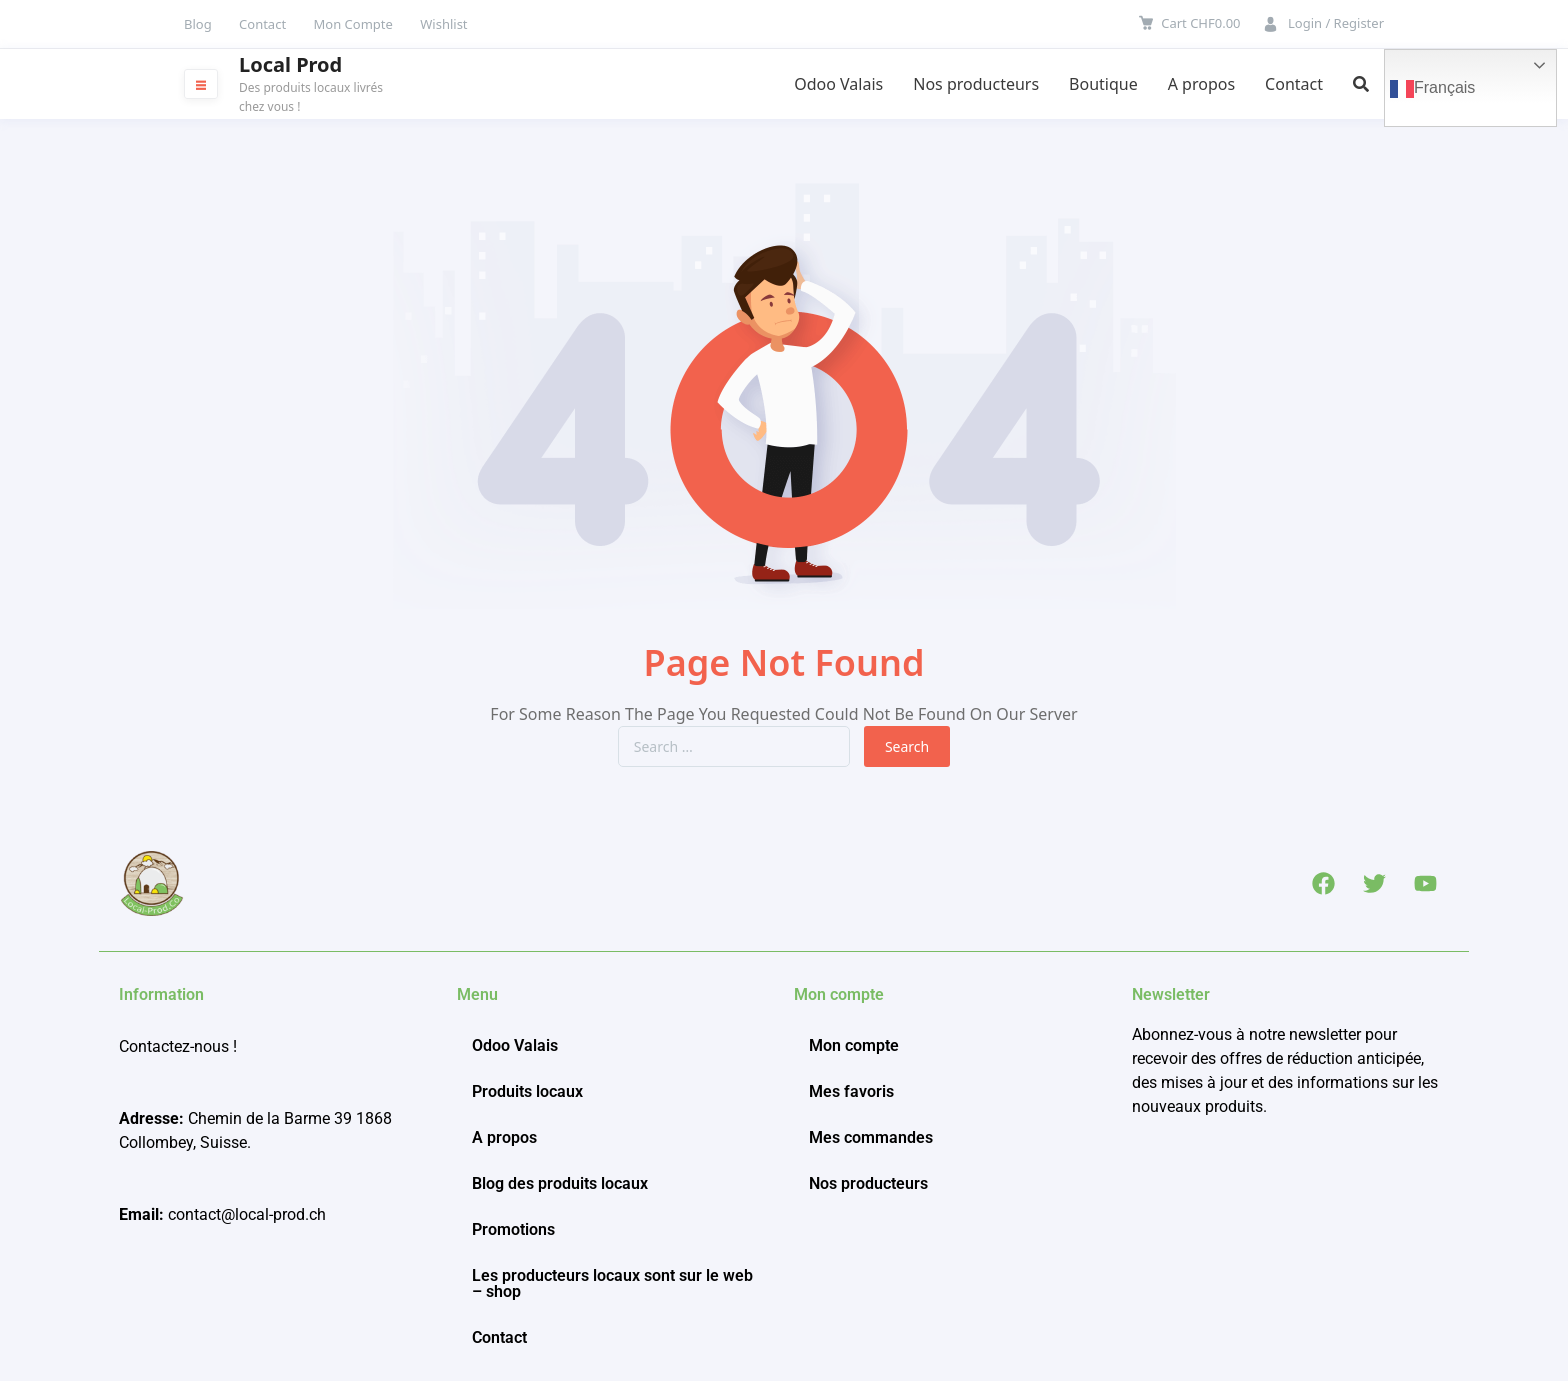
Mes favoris (851, 1091)
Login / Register (1336, 23)
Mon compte (854, 1045)
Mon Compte (353, 24)
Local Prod (290, 65)
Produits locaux (527, 1091)
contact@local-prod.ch (247, 1214)
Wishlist (443, 24)
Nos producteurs (976, 84)
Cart (1200, 23)
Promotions (513, 1229)
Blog (198, 24)
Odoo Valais (838, 84)
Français (1432, 89)
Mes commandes (871, 1137)
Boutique (1103, 84)
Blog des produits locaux (560, 1183)
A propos (1201, 84)
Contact (262, 24)
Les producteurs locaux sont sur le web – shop (612, 1283)
